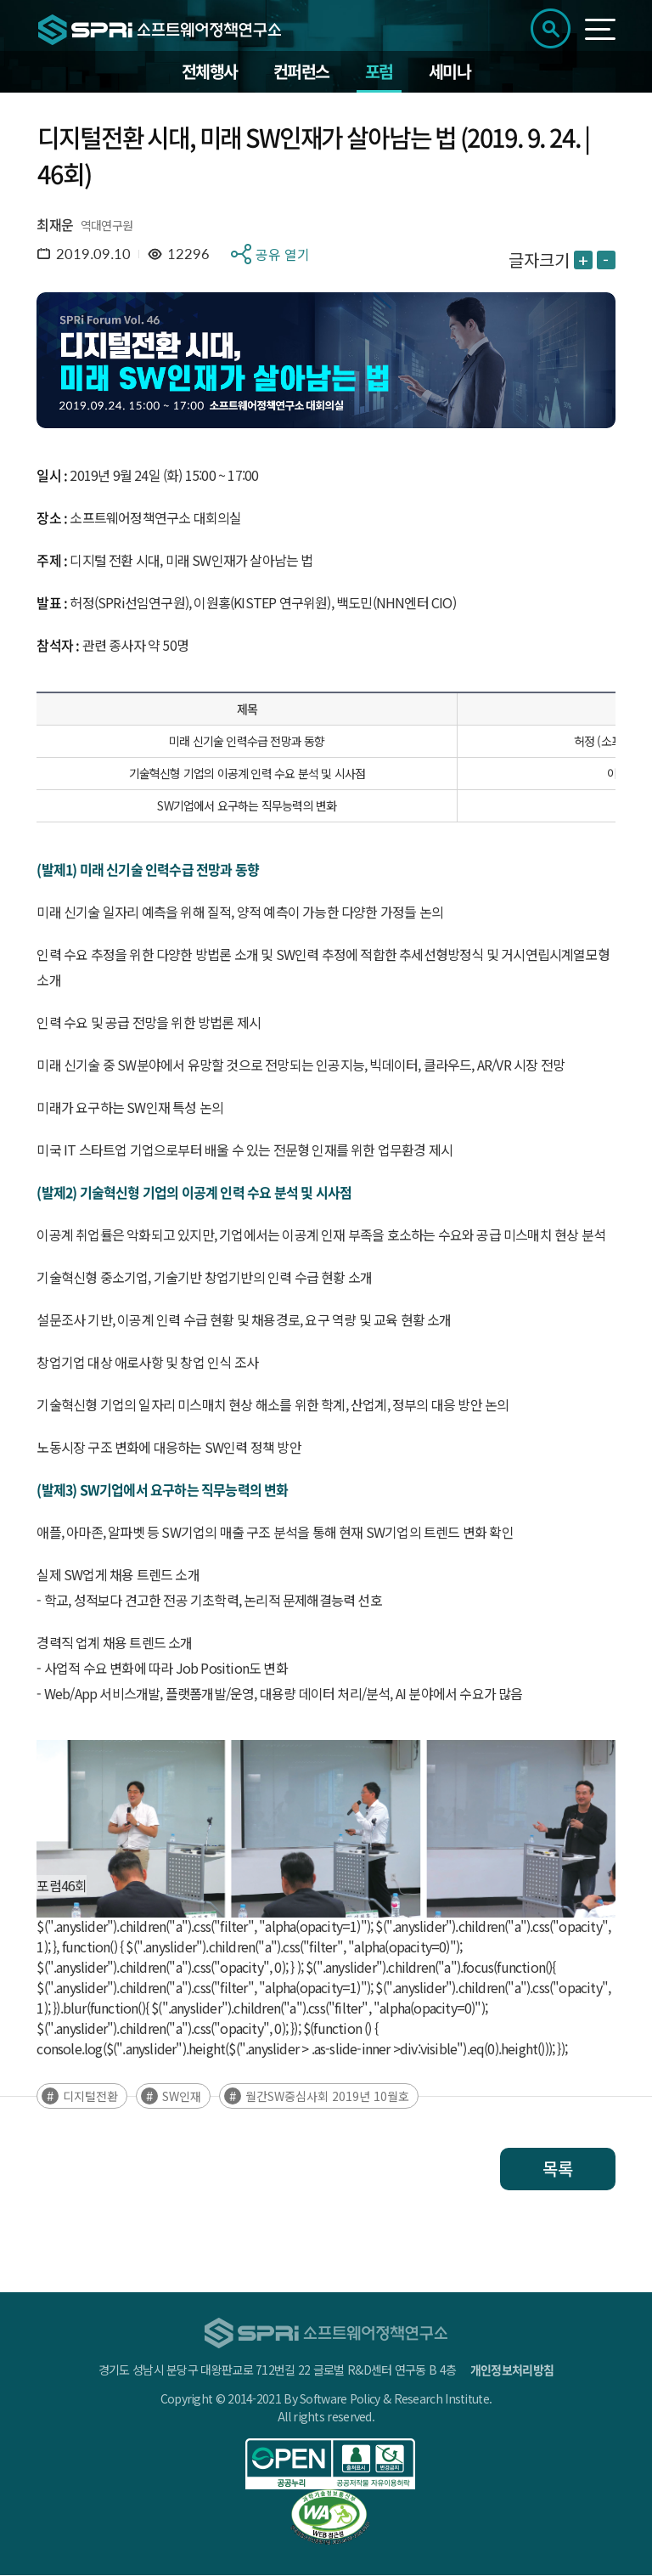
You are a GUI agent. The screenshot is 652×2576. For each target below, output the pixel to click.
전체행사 (210, 71)
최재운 (55, 225)
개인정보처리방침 (512, 2370)
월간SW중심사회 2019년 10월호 (327, 2096)
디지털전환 (90, 2096)
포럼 (379, 71)
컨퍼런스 (301, 71)
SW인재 (181, 2096)
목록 (557, 2169)
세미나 (450, 71)
